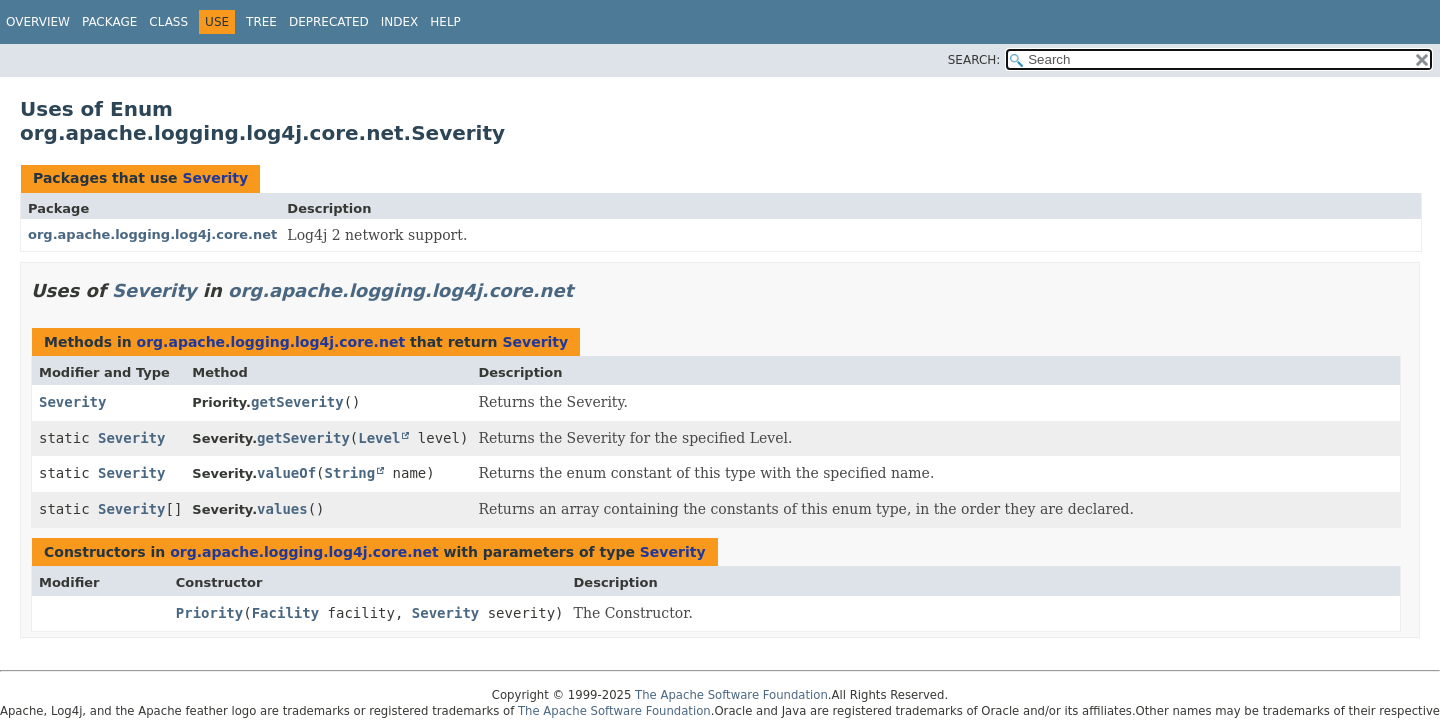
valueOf (286, 473)
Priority (209, 613)
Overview (38, 22)
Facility (285, 613)
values (282, 509)
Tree (261, 22)
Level (379, 438)
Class (168, 22)
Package (109, 22)
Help (445, 22)
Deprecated (329, 22)
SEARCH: (974, 60)
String (350, 473)
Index (400, 22)
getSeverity (297, 402)
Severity (215, 178)
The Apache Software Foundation (731, 695)
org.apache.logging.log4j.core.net (152, 234)
